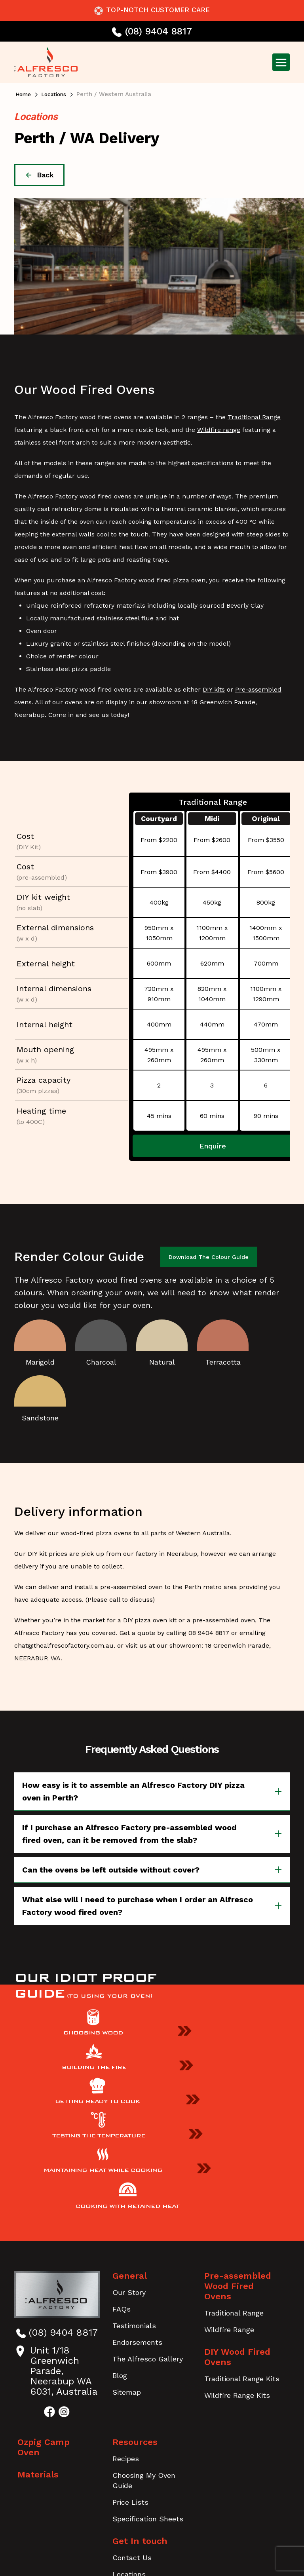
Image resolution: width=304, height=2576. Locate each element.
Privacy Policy (88, 2525)
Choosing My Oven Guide (143, 2355)
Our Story (129, 2167)
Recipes (125, 2333)
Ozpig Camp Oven (56, 2317)
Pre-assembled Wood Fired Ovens (243, 2156)
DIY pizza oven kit (150, 1619)
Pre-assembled (258, 689)
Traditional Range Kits (241, 2243)
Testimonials (134, 2200)
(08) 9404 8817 (152, 31)
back (39, 175)
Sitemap (126, 2267)
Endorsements (137, 2217)
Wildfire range (218, 429)
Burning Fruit (173, 2546)
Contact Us (132, 2432)
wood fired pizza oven (172, 580)
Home (23, 94)
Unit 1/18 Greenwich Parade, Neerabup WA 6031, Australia (55, 2246)
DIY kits (214, 689)
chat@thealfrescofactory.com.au (64, 1644)
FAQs (121, 2184)
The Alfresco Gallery (147, 2234)
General (129, 2151)
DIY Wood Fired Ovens (237, 2221)
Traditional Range (254, 417)
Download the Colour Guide (211, 1256)
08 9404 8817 (208, 1631)
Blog (119, 2250)
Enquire (213, 1146)
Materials (38, 2339)
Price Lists (130, 2377)
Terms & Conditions (157, 2525)
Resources (135, 2317)
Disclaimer (221, 2525)
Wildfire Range (229, 2194)
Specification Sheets (147, 2394)
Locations (56, 94)
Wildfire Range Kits (237, 2260)
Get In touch (139, 2416)
